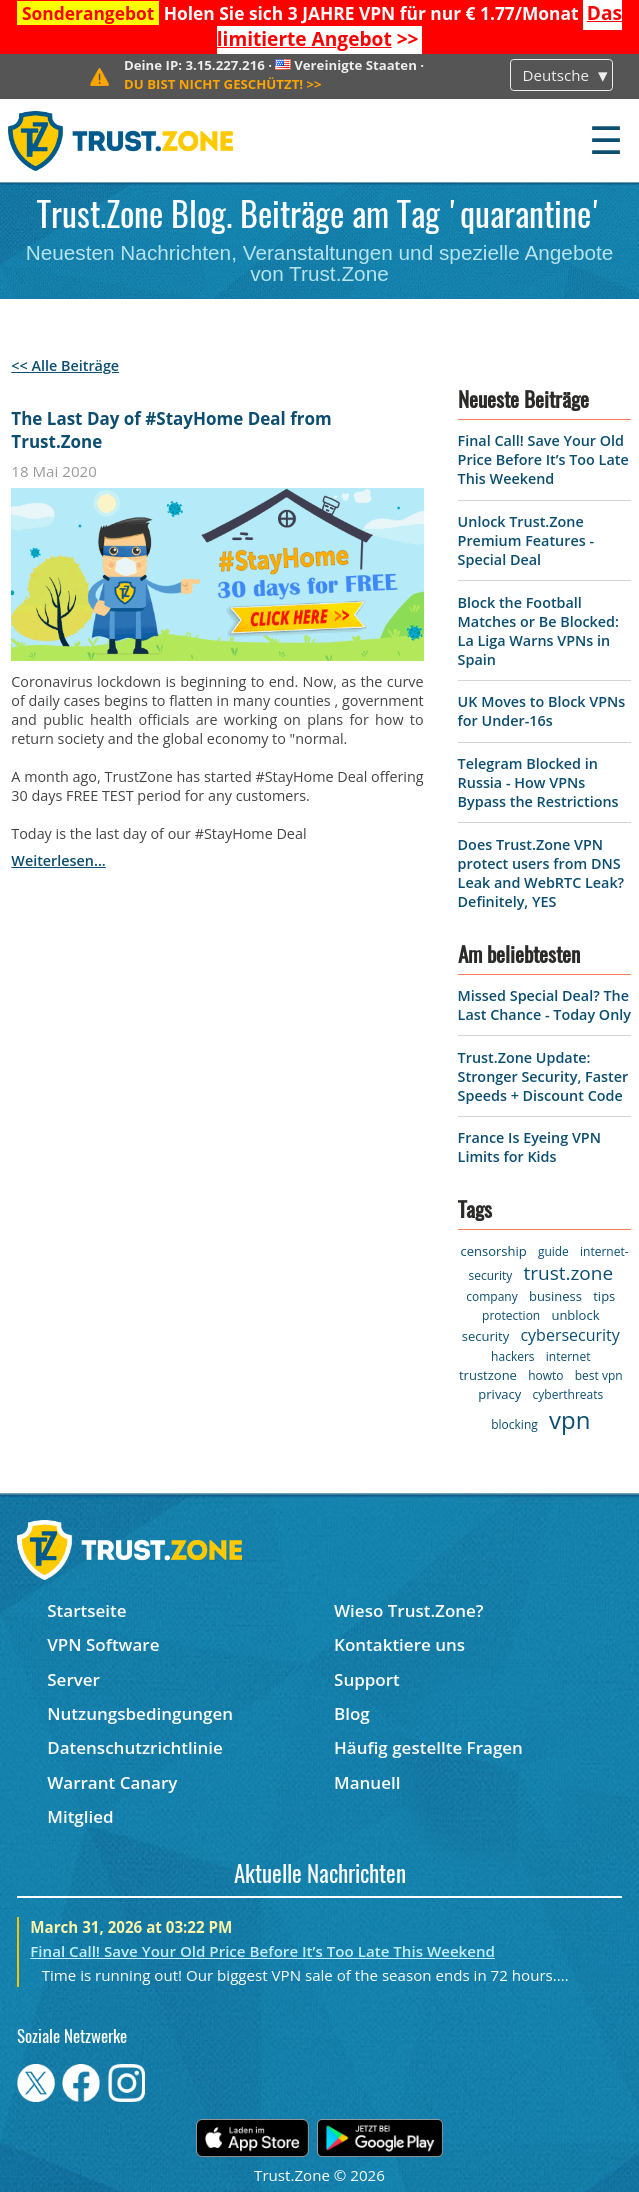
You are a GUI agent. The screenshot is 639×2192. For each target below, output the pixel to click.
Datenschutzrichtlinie (135, 1747)
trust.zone (568, 1273)
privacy (499, 1394)
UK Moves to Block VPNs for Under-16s (542, 711)
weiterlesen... (58, 860)
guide (553, 1251)
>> (419, 26)
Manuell (367, 1782)
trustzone (488, 1375)
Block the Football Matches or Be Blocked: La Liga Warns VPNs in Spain (538, 631)
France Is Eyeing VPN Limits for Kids (529, 1147)
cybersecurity (569, 1335)
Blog (352, 1713)
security (485, 1336)
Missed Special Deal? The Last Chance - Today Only (544, 1005)
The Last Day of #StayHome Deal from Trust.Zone (171, 430)
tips (604, 1296)
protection (511, 1315)
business (555, 1296)
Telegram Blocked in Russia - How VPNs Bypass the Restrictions (538, 782)
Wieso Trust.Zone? (409, 1610)
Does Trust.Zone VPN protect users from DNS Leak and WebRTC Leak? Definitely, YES (541, 873)
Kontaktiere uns (399, 1644)
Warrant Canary (112, 1782)
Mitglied (80, 1816)
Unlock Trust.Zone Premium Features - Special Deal (526, 540)
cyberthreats (568, 1394)
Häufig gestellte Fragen (428, 1747)
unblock (575, 1315)
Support (367, 1679)
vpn (569, 1419)
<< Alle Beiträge (65, 365)
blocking (514, 1424)
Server (73, 1679)
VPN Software (103, 1644)
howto (545, 1375)
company (491, 1296)
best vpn (599, 1375)
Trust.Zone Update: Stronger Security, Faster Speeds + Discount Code (543, 1076)
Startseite (86, 1610)
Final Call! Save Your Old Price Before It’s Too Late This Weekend (543, 459)
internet (568, 1356)
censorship (493, 1251)
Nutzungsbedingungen (140, 1713)
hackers (512, 1356)
